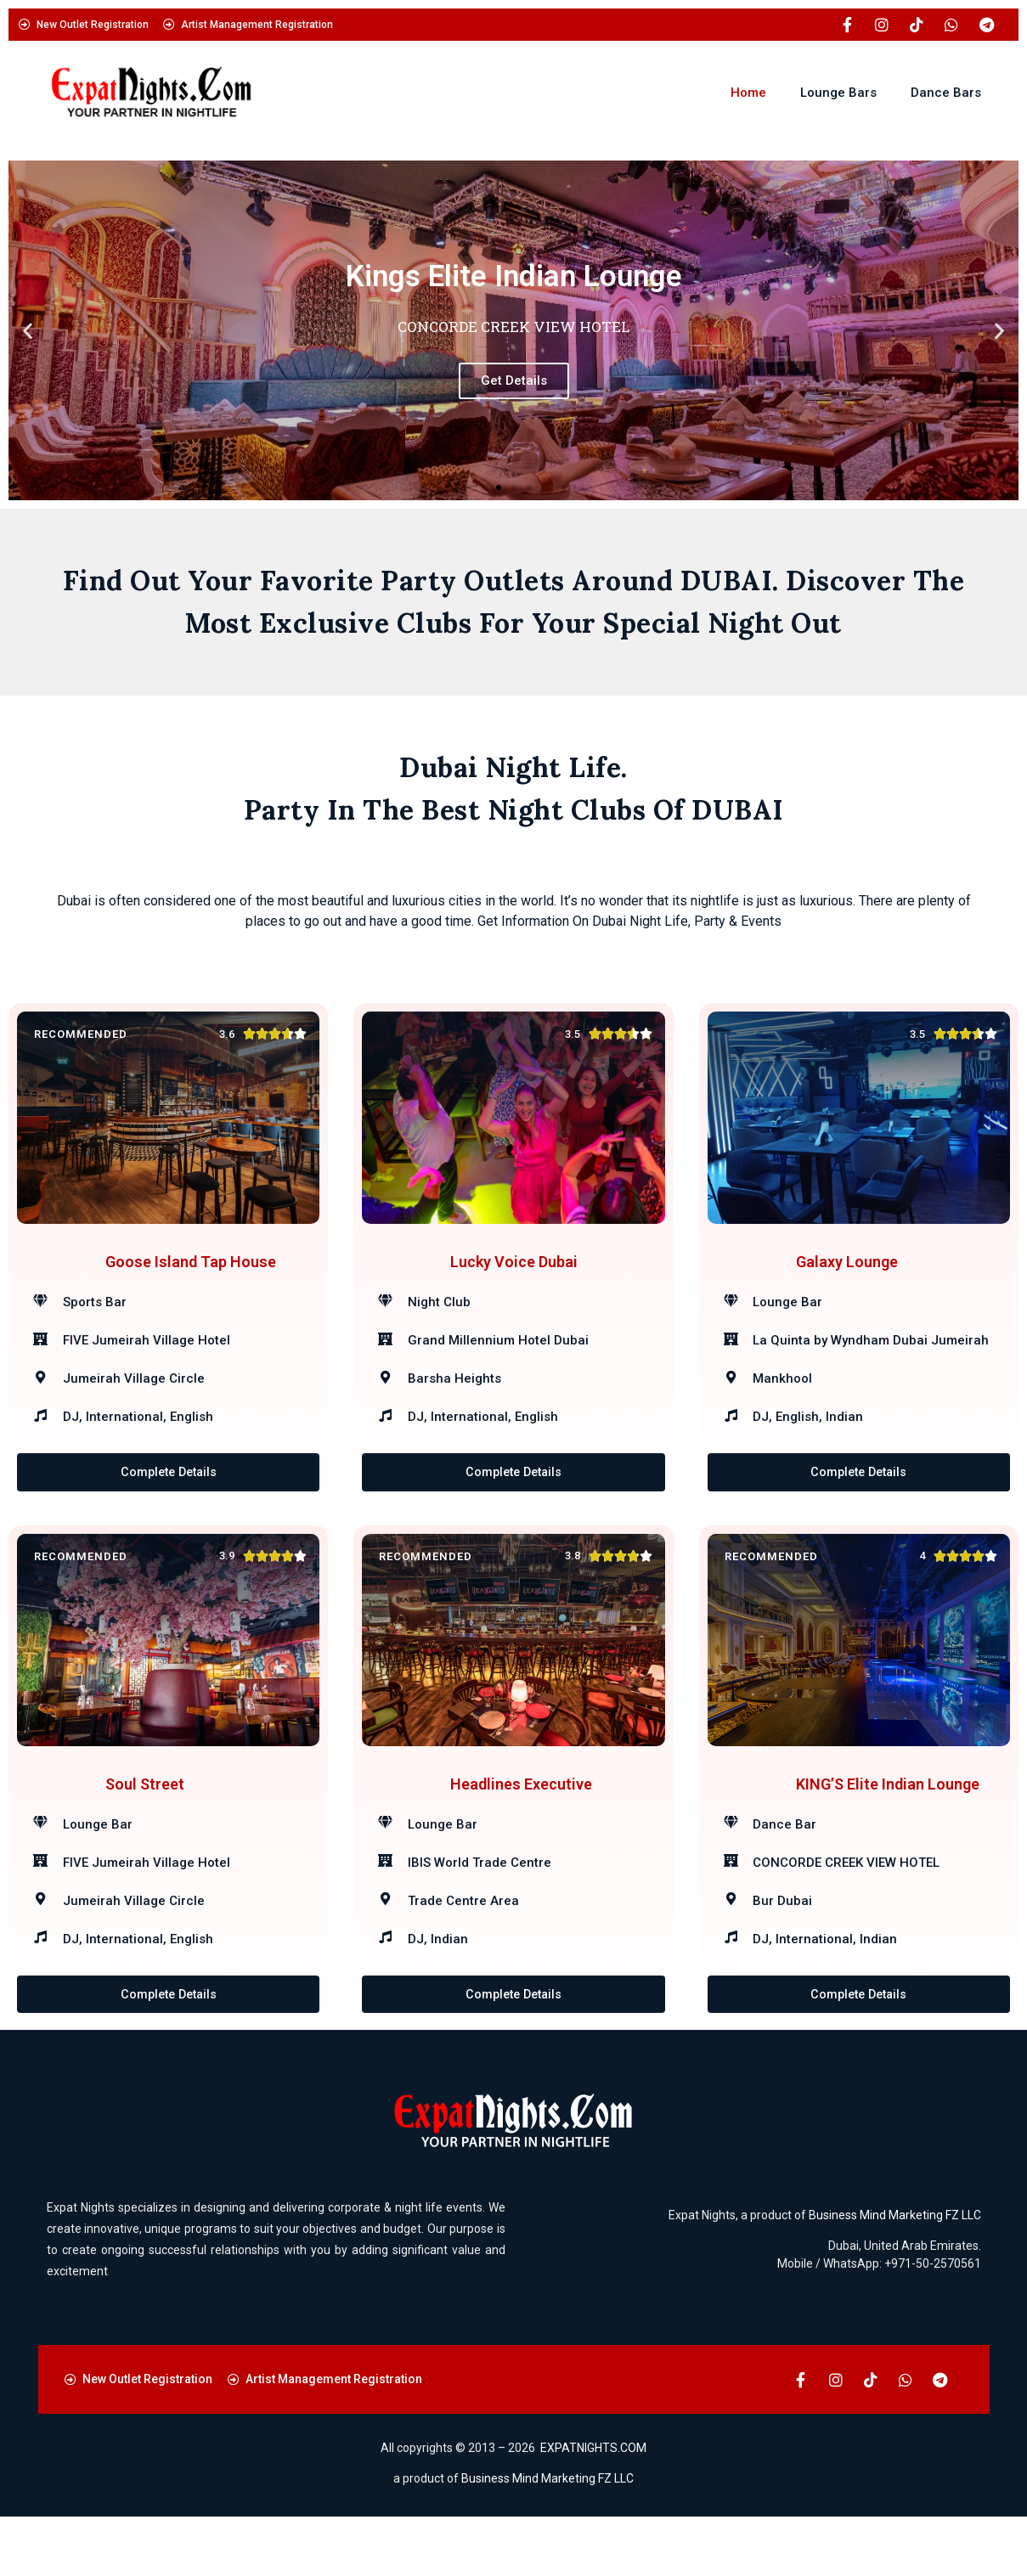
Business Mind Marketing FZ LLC (895, 2274)
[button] (27, 330)
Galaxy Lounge (847, 1276)
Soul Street (144, 1828)
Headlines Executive (521, 1828)
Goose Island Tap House (190, 1276)
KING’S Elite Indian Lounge (887, 1828)
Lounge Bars (838, 92)
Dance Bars (946, 92)
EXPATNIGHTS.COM (593, 2507)
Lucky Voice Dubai (514, 1276)
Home (748, 92)
